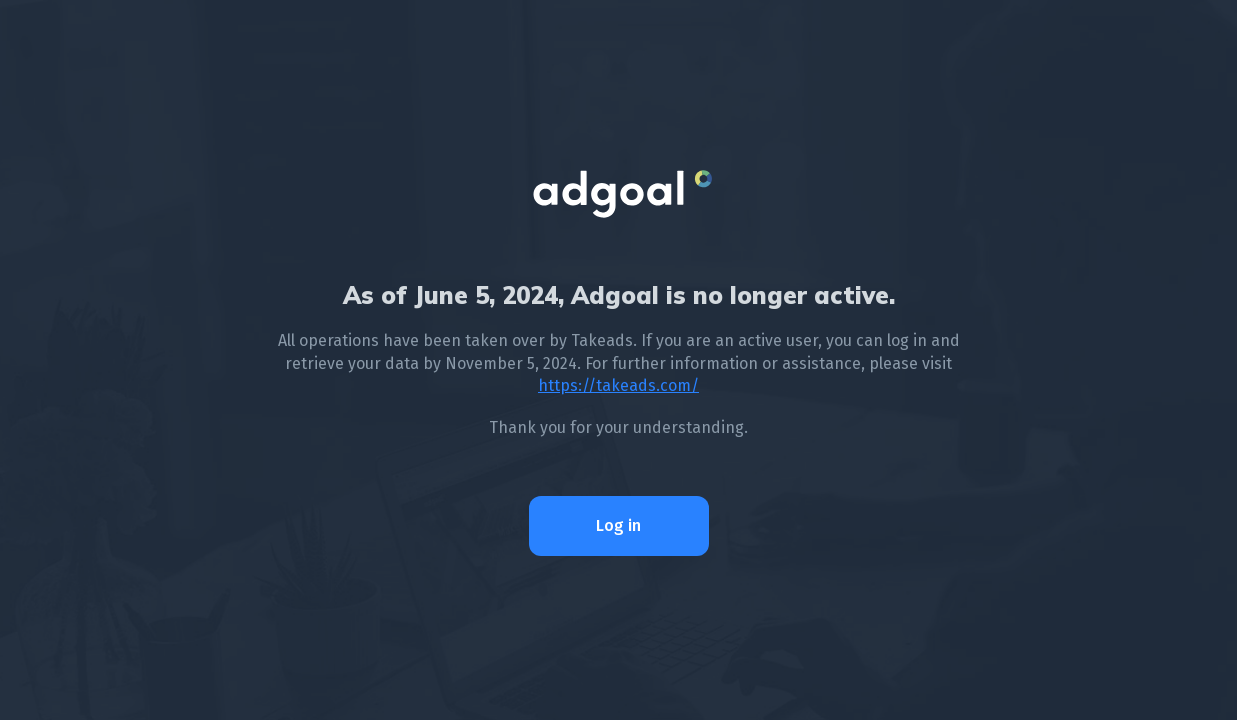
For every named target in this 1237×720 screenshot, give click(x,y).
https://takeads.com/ (618, 385)
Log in (618, 525)
